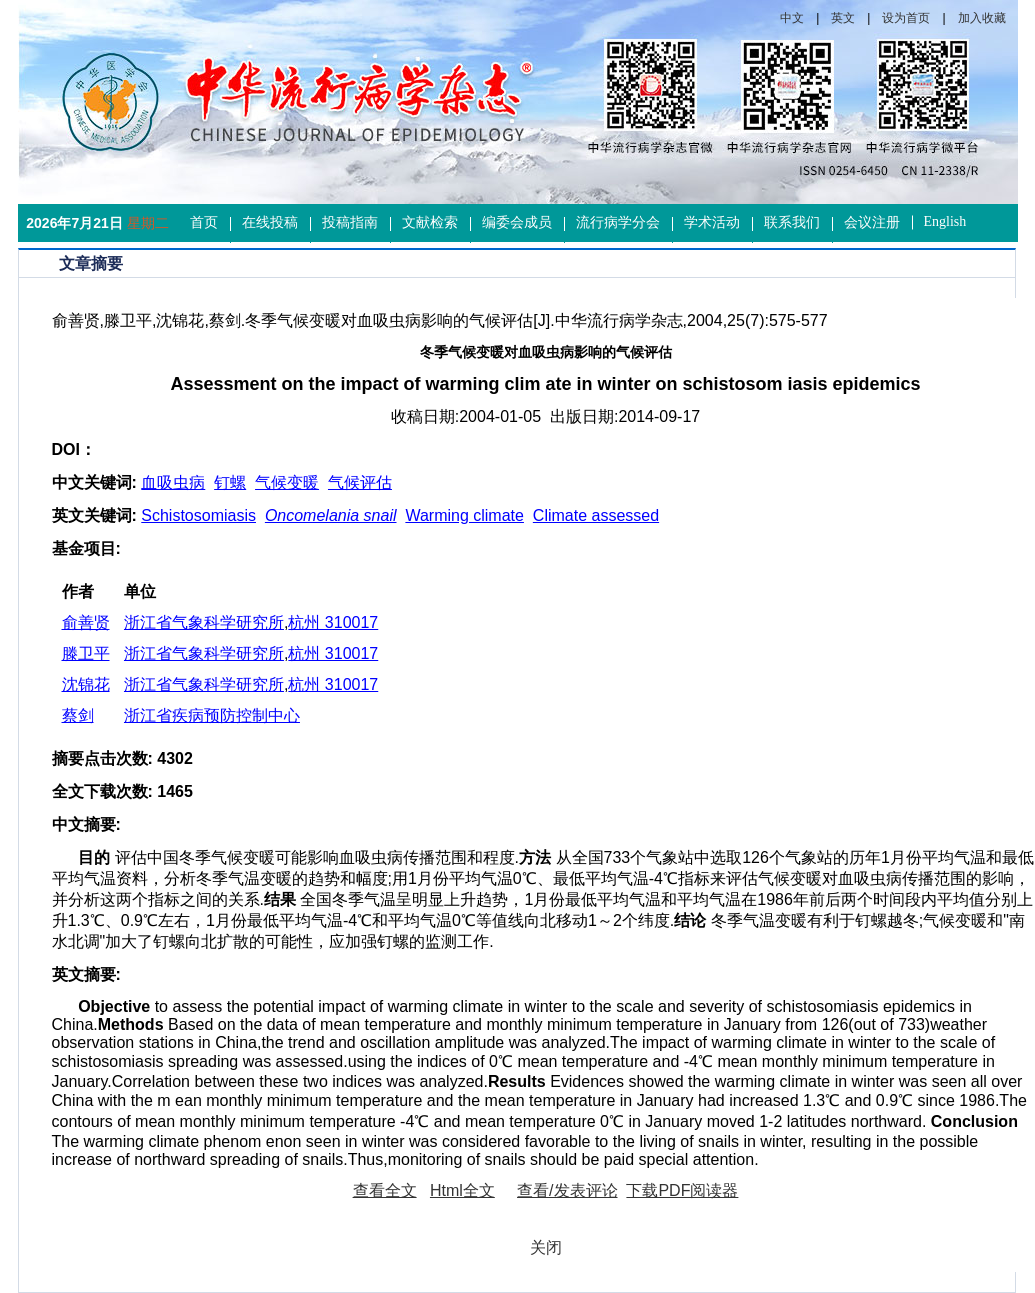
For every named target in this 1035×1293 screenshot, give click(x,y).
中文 (792, 18)
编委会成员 (517, 222)
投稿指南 (350, 222)
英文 (843, 18)
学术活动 (712, 222)
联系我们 (792, 222)
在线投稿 (270, 222)
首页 (204, 222)
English (945, 221)
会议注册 (872, 222)
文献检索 (430, 222)
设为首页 (906, 18)
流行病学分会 (618, 222)
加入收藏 (982, 18)
